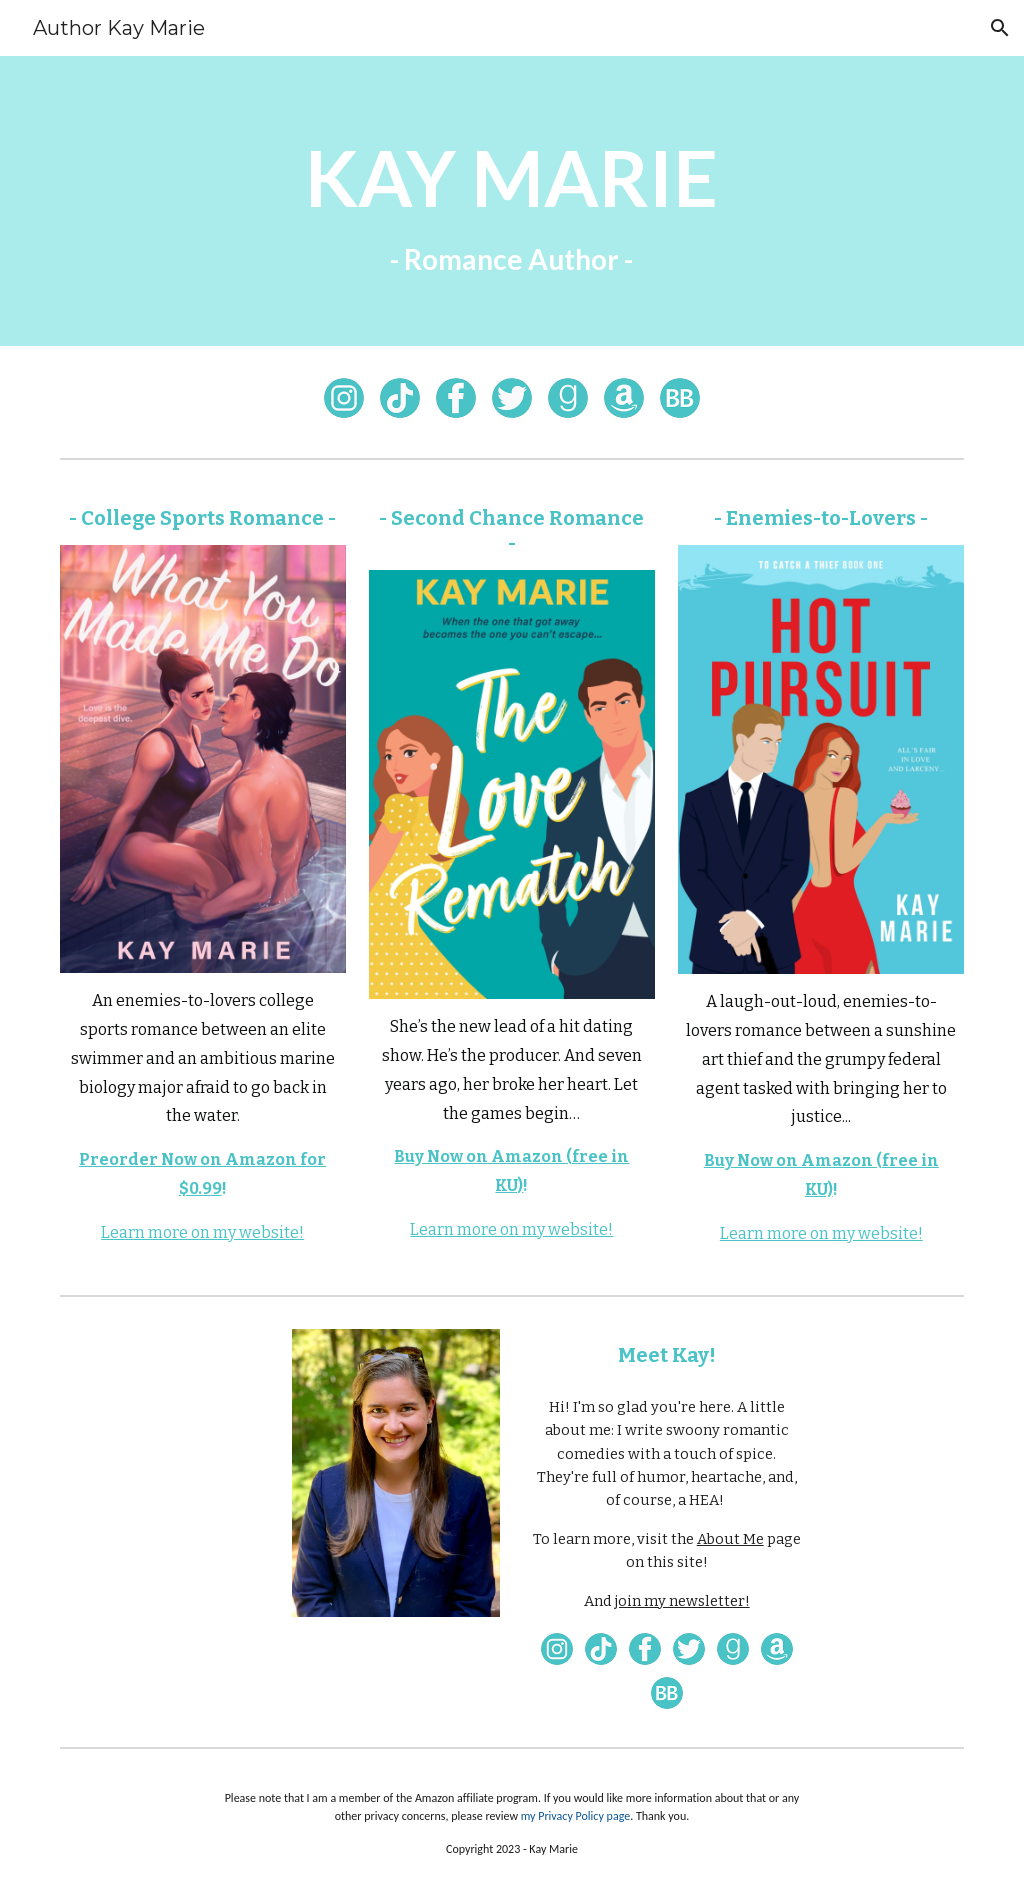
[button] (1000, 28)
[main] (511, 201)
